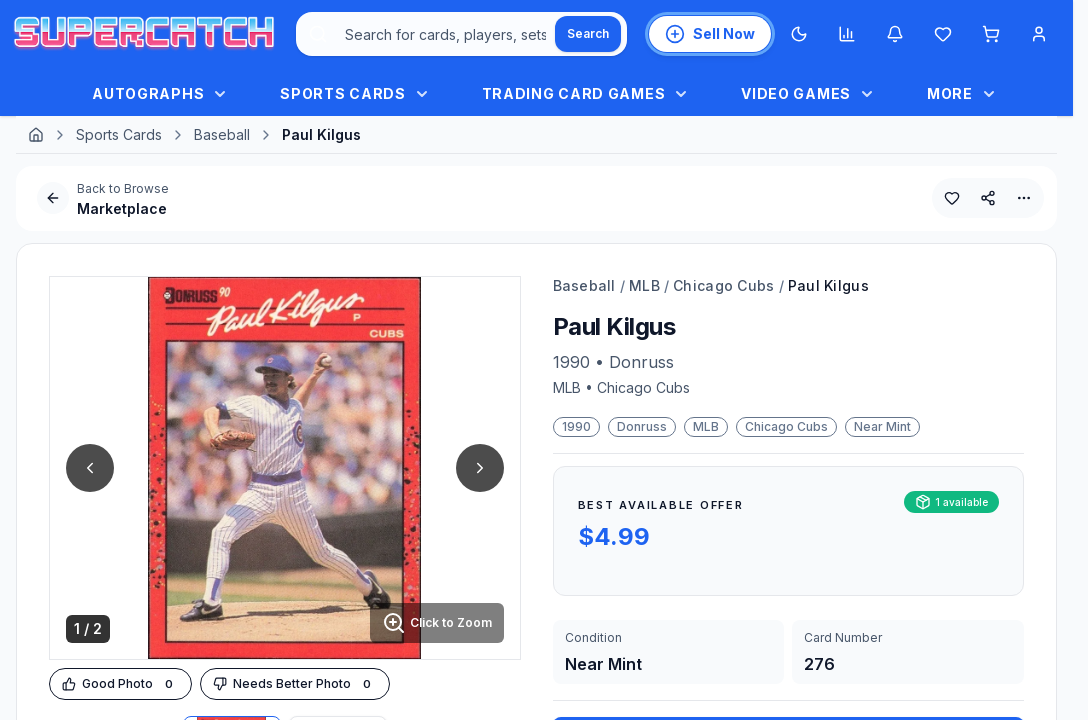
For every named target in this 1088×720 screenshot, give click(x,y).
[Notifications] (895, 34)
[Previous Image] (90, 468)
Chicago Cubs (723, 285)
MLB (644, 285)
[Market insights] (847, 34)
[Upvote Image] (120, 684)
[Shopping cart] (991, 34)
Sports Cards (119, 134)
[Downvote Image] (295, 684)
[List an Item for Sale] (710, 34)
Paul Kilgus (828, 285)
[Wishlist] (943, 34)
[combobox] (461, 34)
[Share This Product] (988, 198)
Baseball (222, 134)
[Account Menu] (1039, 34)
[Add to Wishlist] (952, 198)
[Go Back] (53, 198)
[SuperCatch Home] (144, 34)
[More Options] (1024, 198)
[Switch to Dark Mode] (799, 34)
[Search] (588, 34)
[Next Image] (480, 468)
